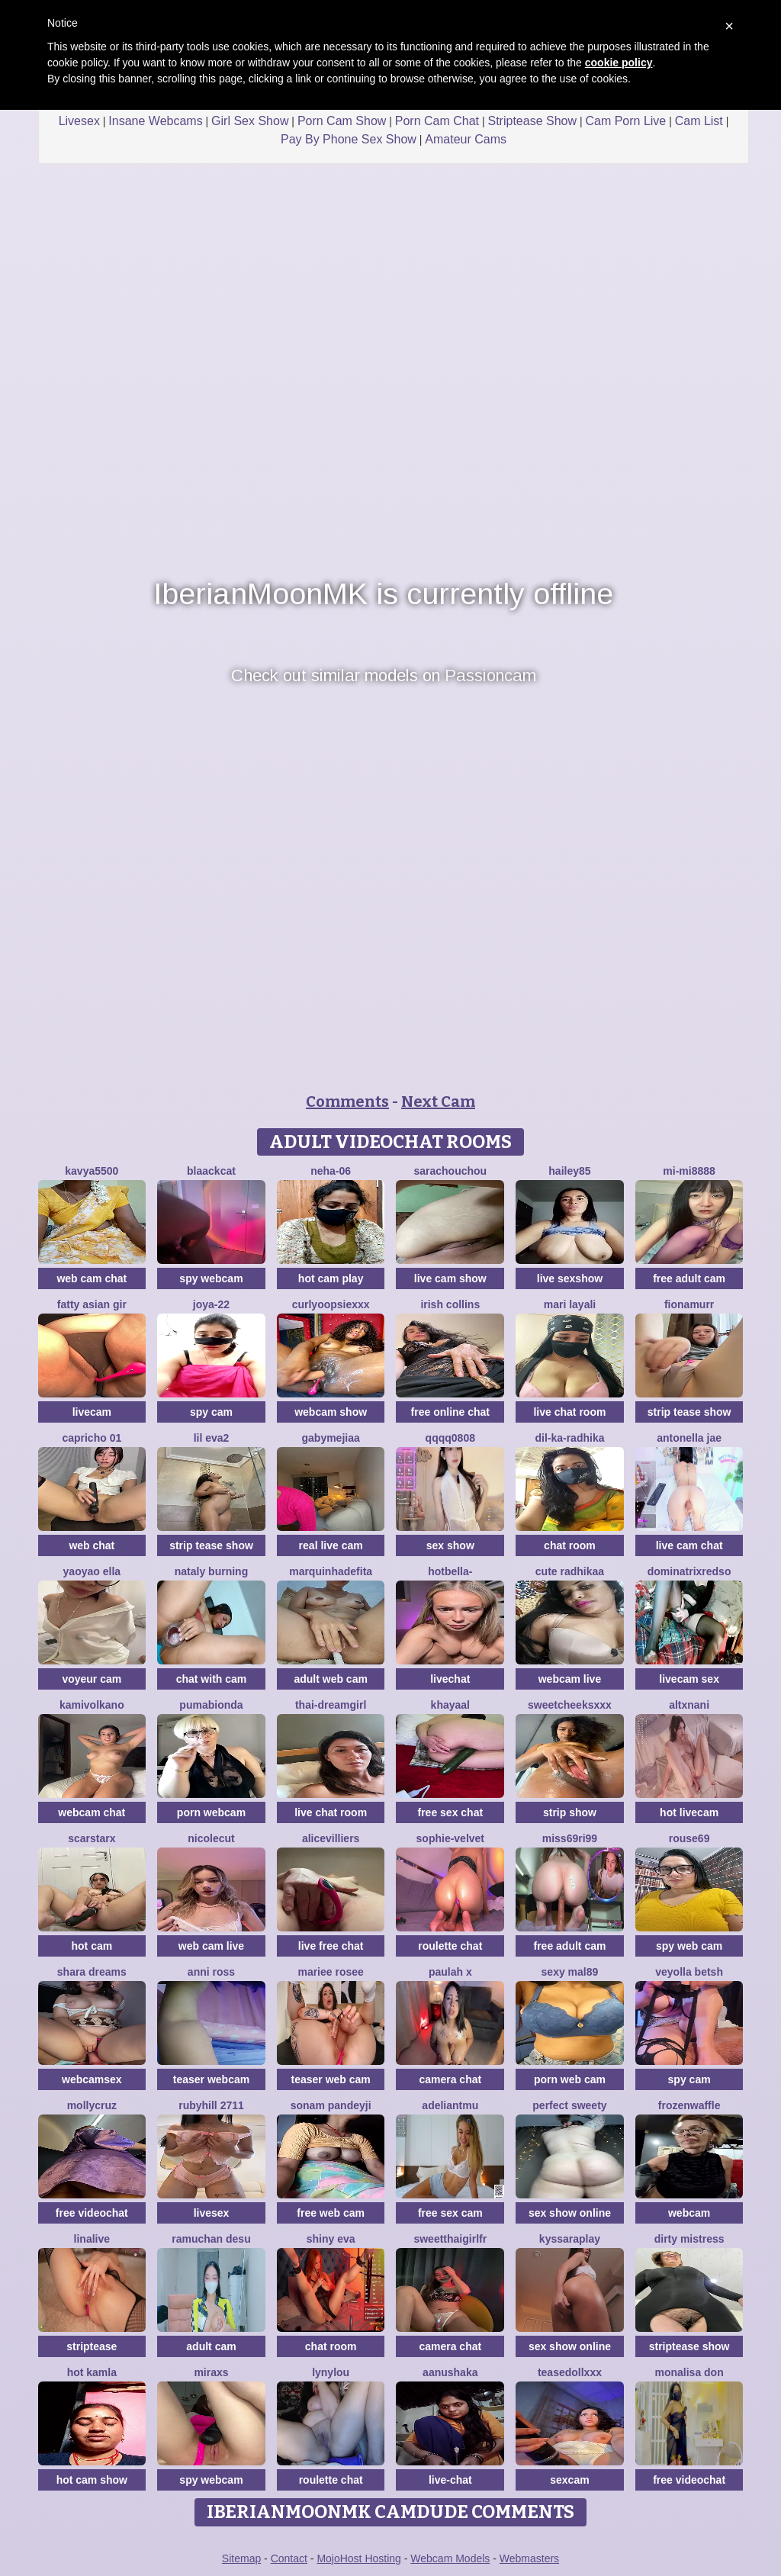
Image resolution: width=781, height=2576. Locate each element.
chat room (570, 1545)
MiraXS (211, 2372)
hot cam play (331, 1278)
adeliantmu (450, 2105)
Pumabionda (211, 1705)
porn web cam (570, 2079)
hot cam (91, 1946)
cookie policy (619, 62)
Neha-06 (330, 1171)
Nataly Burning (211, 1571)
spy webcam (211, 1278)
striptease (91, 2346)
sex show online (570, 2213)
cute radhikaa (569, 1571)
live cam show (450, 1278)
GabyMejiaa (331, 1438)
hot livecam (689, 1812)
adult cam (211, 2346)
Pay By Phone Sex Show (348, 139)
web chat (91, 1545)
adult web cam (330, 1679)
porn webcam (211, 1812)
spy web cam (689, 1946)
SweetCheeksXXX (570, 1705)
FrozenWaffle (689, 2105)
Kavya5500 (91, 1171)
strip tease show (689, 1412)
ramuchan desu (211, 2239)
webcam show (330, 1412)
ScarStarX (91, 1838)
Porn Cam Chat (437, 120)
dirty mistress (689, 2239)
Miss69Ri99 (569, 1838)
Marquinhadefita (330, 1571)
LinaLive (92, 2239)
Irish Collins (450, 1304)
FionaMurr (689, 1304)
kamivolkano (91, 1705)
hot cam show (91, 2480)
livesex (212, 2213)
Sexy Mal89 (570, 1972)
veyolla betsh (689, 1972)
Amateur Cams (465, 139)
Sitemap (241, 2558)
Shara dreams (92, 1972)
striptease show (689, 2346)
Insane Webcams (155, 120)
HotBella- (450, 1571)
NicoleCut (211, 1838)
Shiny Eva (331, 2239)
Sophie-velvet (450, 1838)
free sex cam (450, 2213)
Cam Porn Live (625, 120)
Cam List (699, 120)
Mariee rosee (330, 1972)
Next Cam (438, 1101)
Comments (347, 1101)
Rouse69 (689, 1838)
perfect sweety (569, 2105)
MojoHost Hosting (359, 2558)
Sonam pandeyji (331, 2105)
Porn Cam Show (342, 120)
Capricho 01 (91, 1438)
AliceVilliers (331, 1838)
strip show (569, 1812)
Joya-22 (211, 1304)
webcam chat (91, 1812)
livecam (91, 1412)
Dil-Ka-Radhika (569, 1438)
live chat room (569, 1412)
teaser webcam (211, 2079)
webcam (689, 2213)
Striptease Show (532, 120)
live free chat (331, 1946)
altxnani (689, 1705)
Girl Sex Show (249, 120)
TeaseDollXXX (570, 2372)
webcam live (570, 1679)
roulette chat (450, 1946)
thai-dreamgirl (330, 1705)
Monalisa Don (688, 2372)
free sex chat (450, 1812)
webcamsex (92, 2079)
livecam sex (689, 1679)
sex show (450, 1545)
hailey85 (569, 1171)
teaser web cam (330, 2079)
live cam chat (689, 1545)
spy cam (211, 1412)
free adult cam (689, 1278)
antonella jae (689, 1438)
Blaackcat (211, 1171)
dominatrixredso (689, 1571)
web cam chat (91, 1278)
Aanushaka (450, 2372)
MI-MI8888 (689, 1171)
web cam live (211, 1946)
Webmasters (529, 2558)
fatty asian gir (92, 1304)
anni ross (211, 1972)
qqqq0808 (450, 1438)
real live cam (331, 1545)
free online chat (450, 1412)
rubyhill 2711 (211, 2105)
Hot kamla (92, 2372)
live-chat (450, 2480)
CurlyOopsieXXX (331, 1304)
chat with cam (211, 1679)
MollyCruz (92, 2105)
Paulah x (450, 1972)
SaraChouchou (450, 1171)
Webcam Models (450, 2558)
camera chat (450, 2079)
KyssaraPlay (569, 2239)
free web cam (331, 2213)
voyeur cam (91, 1679)
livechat (450, 1679)
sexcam (569, 2480)
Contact (289, 2558)
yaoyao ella (92, 1571)
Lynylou (330, 2372)
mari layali (570, 1304)
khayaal (450, 1705)
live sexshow (570, 1278)
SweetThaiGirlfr (450, 2239)
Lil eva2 (212, 1438)
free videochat (92, 2213)
